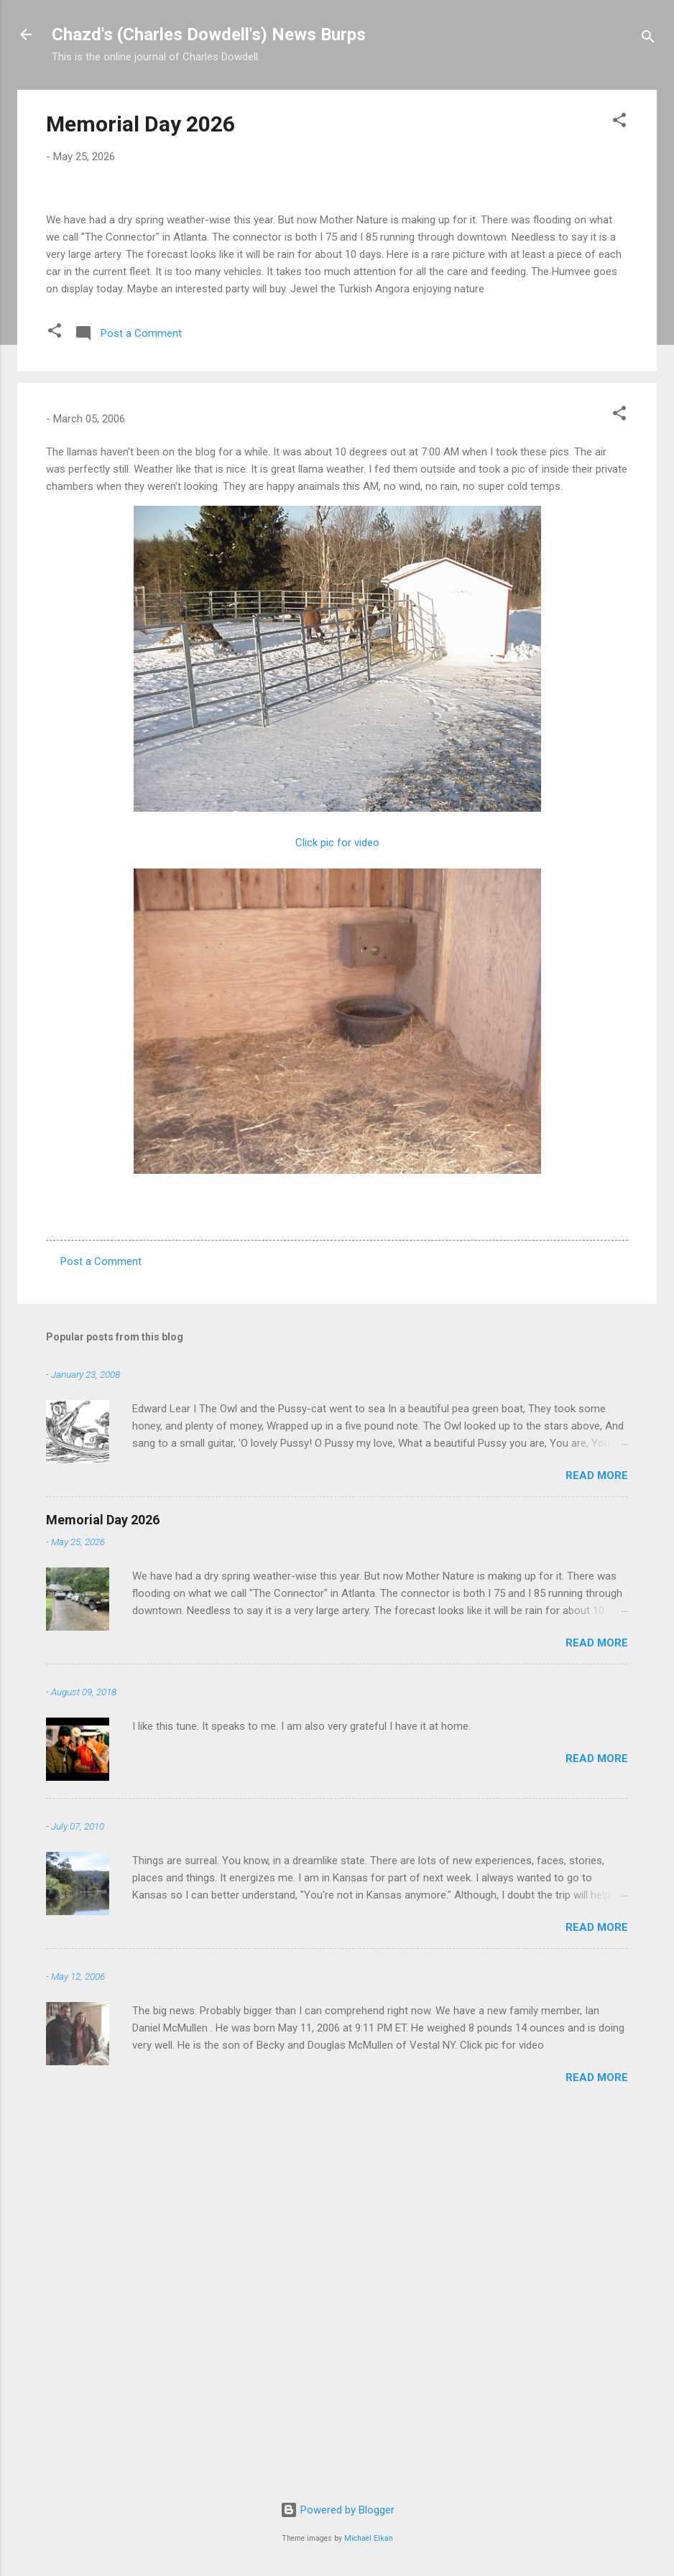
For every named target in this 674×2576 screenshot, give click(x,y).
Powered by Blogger (337, 2509)
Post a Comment (101, 1630)
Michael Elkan (368, 2538)
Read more (596, 1844)
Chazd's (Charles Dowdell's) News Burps (209, 34)
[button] (619, 122)
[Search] (648, 39)
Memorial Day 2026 (140, 123)
